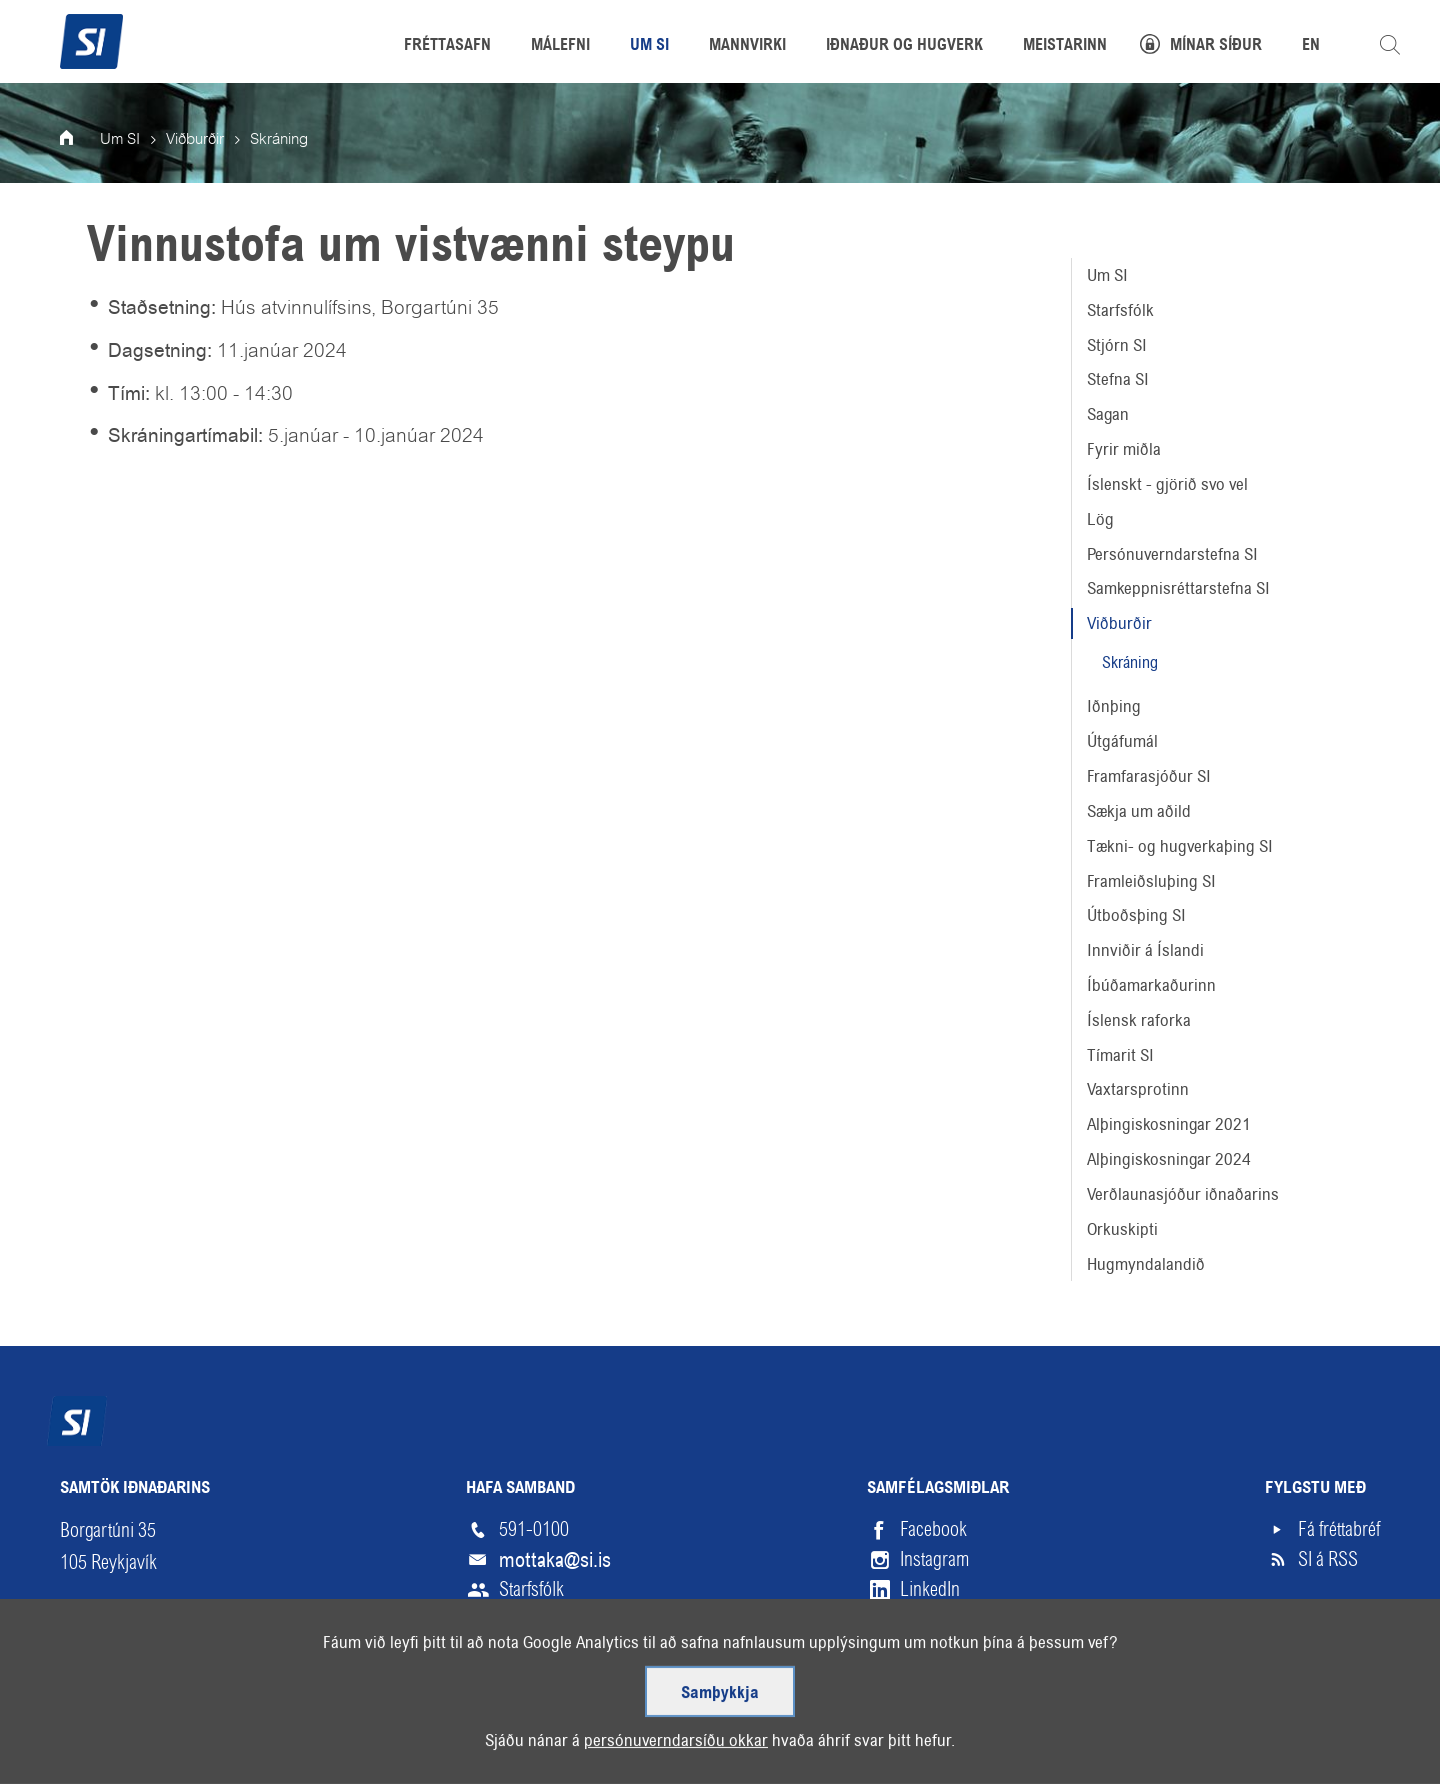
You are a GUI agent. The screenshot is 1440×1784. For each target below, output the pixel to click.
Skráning (1130, 662)
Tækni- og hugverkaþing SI (1180, 846)
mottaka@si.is (555, 1560)
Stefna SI (1118, 379)
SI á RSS (1328, 1559)
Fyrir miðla (1124, 449)
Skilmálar (180, 1750)
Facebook (933, 1529)
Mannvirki (747, 46)
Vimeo (922, 1619)
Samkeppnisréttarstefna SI (1178, 588)
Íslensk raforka (1139, 1020)
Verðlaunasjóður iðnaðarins (1183, 1194)
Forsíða (80, 140)
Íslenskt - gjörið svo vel (1167, 484)
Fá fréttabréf (1339, 1529)
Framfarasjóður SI (1149, 776)
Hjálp (274, 1750)
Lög (1100, 519)
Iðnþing (1114, 706)
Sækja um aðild (1139, 811)
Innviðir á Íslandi (1145, 950)
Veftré (82, 1750)
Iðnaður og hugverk (904, 46)
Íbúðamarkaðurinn (1151, 985)
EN (1311, 46)
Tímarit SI (1120, 1055)
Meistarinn (1065, 46)
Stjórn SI (1117, 345)
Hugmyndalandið (1146, 1264)
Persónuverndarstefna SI (1172, 554)
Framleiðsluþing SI (1151, 881)
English (359, 1750)
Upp (1333, 1750)
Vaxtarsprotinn (1138, 1089)
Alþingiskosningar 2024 (1169, 1159)
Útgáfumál (1122, 741)
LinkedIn (930, 1589)
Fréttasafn (447, 46)
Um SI (1107, 275)
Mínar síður (1216, 46)
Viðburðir (1119, 623)
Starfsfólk (1120, 310)
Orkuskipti (1122, 1229)
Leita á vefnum (1390, 45)
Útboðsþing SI (1136, 915)
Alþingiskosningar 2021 (1169, 1124)
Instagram (934, 1559)
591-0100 (534, 1529)
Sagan (1108, 414)
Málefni (560, 46)
